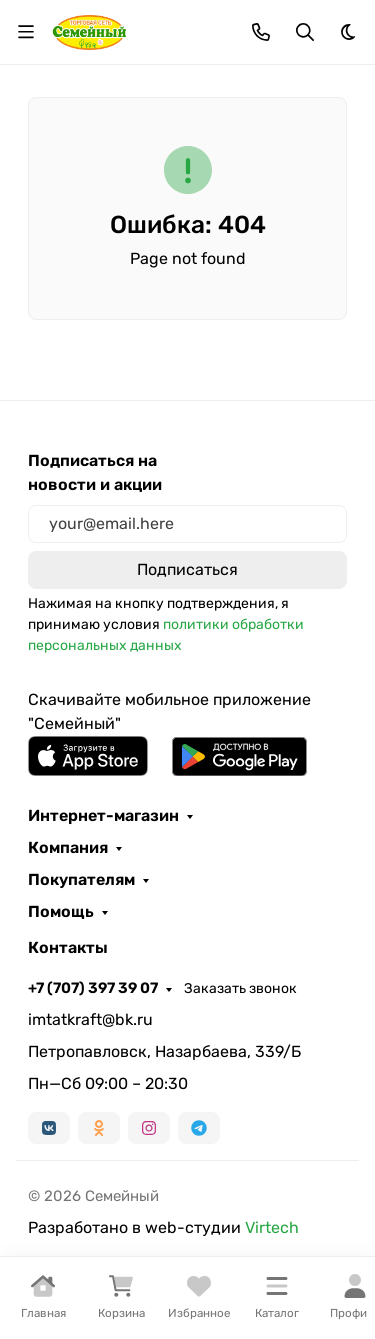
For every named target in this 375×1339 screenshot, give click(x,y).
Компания (68, 848)
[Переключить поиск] (305, 32)
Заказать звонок (240, 988)
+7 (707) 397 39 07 (93, 988)
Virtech (272, 1227)
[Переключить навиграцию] (26, 32)
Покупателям (81, 880)
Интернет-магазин (103, 816)
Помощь (61, 912)
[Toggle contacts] (261, 32)
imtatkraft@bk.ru (90, 1019)
